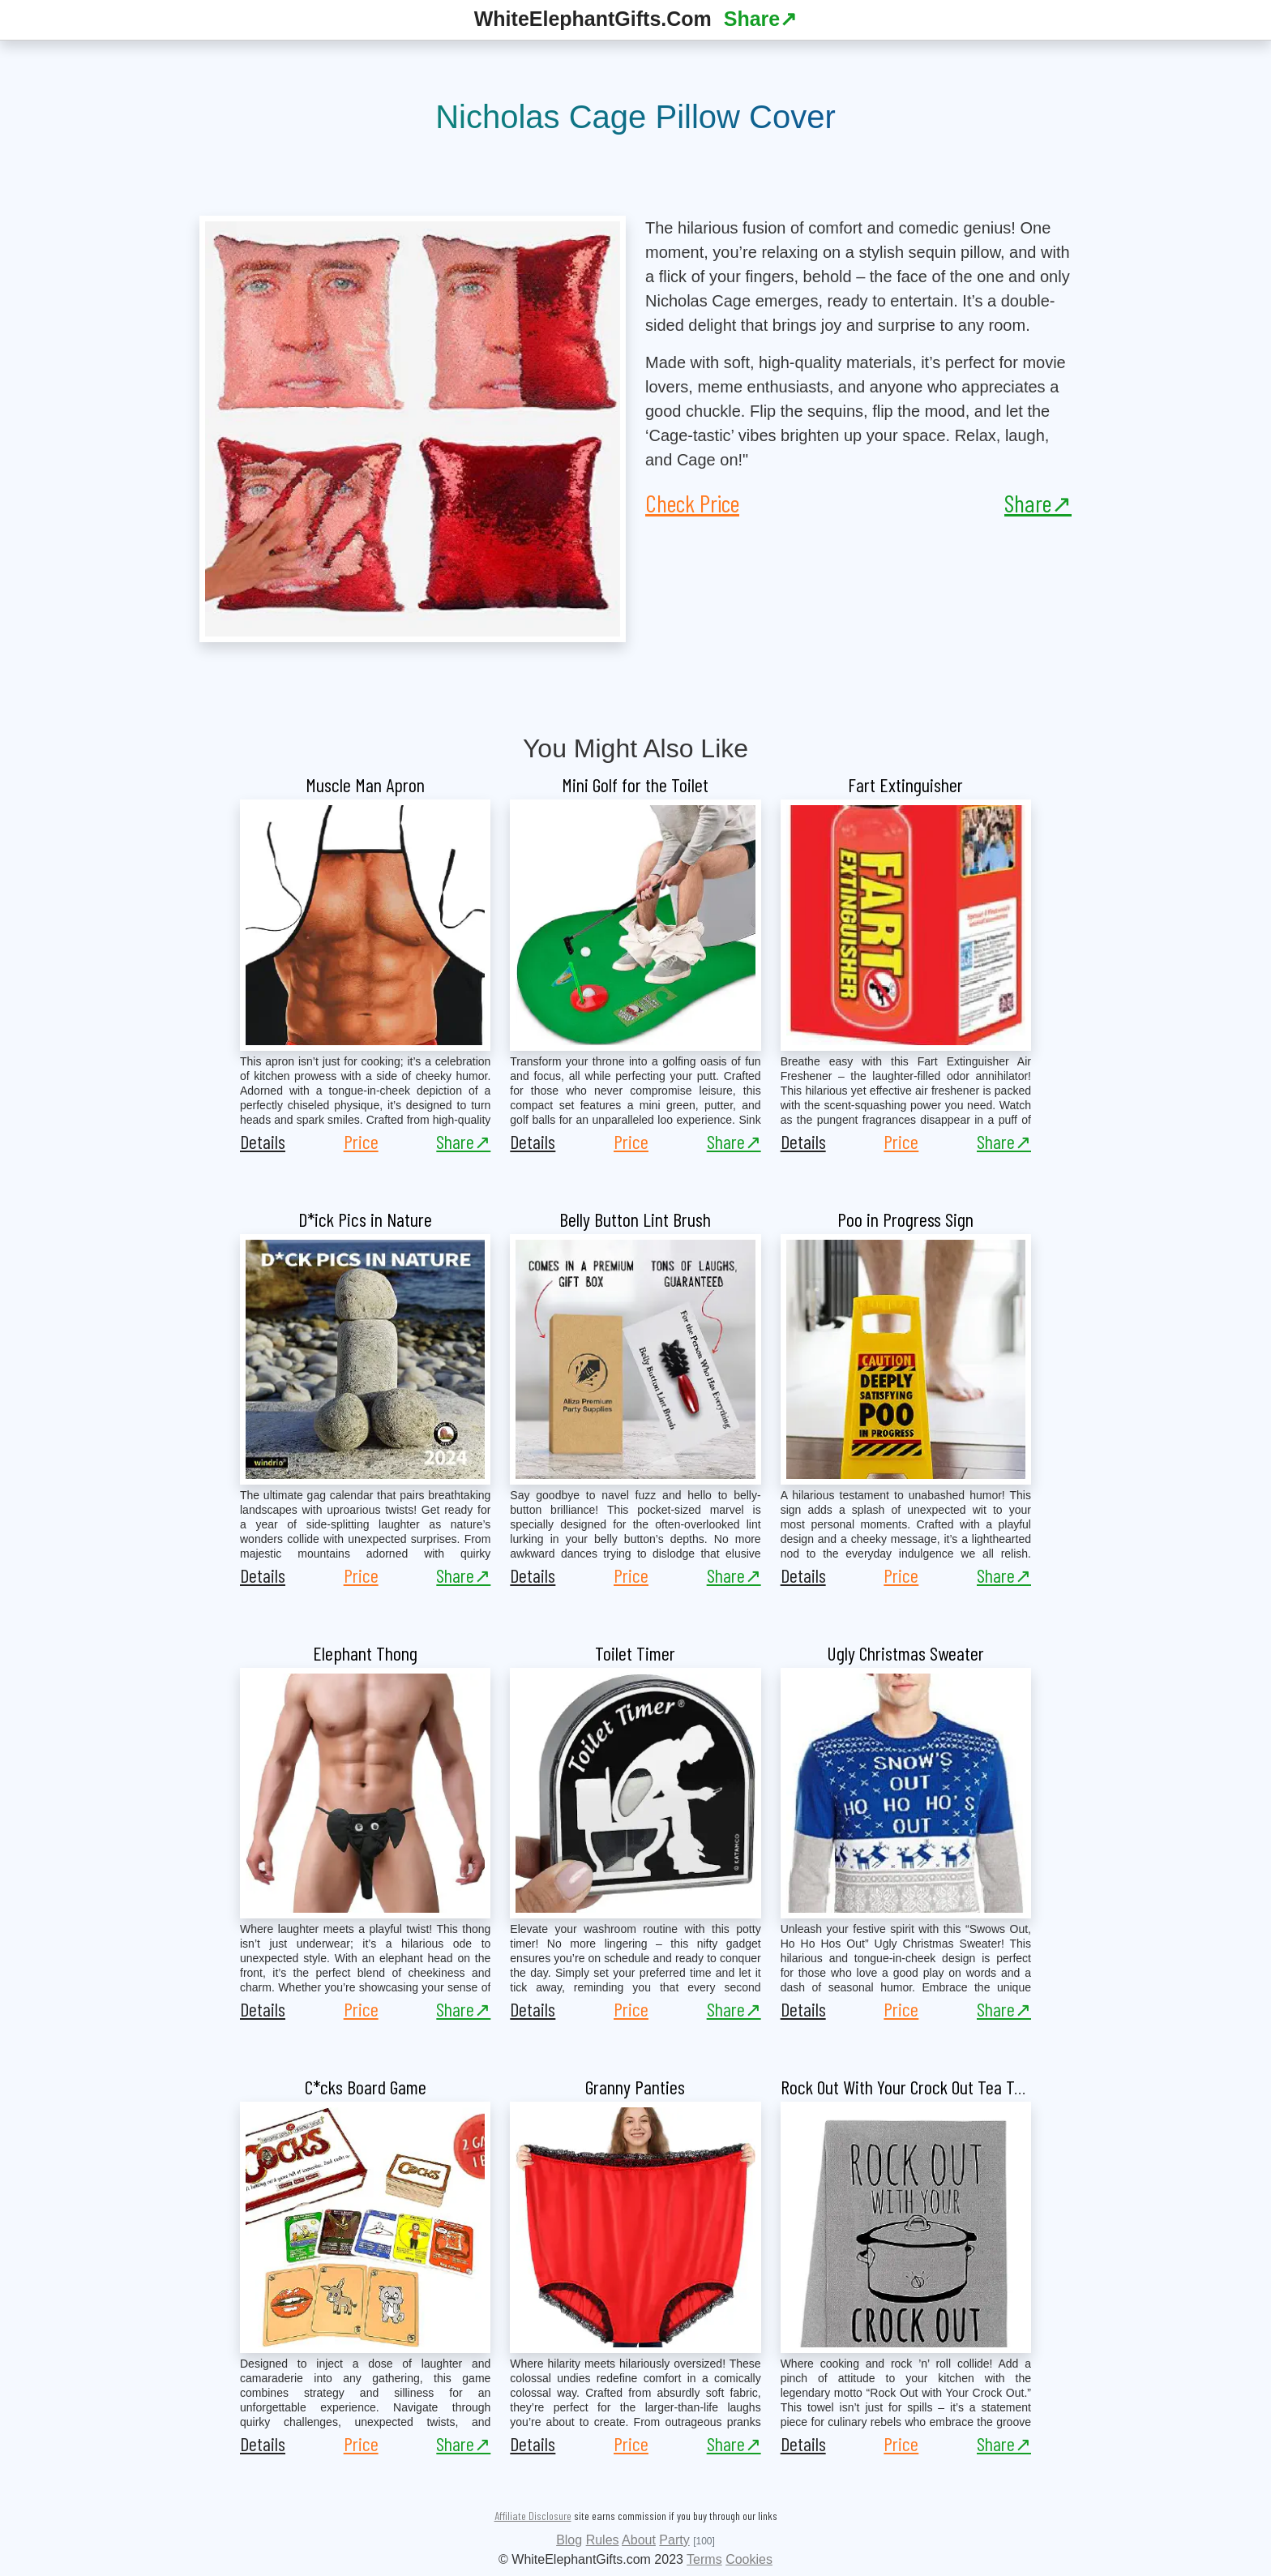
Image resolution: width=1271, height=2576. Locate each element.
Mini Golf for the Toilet (635, 784)
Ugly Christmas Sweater (905, 1653)
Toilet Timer (635, 1653)
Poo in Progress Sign (905, 1219)
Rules (602, 2540)
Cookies (748, 2559)
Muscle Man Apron (365, 784)
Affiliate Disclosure (532, 2515)
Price (361, 1141)
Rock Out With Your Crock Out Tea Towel (912, 2086)
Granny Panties (635, 2086)
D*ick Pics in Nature (365, 1219)
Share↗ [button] (760, 18)
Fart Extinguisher (905, 784)
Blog (569, 2540)
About (639, 2540)
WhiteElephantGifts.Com (593, 18)
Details (262, 1141)
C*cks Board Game (365, 2086)
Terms (704, 2559)
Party (674, 2540)
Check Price (692, 502)
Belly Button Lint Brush (635, 1219)
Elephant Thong (365, 1653)
